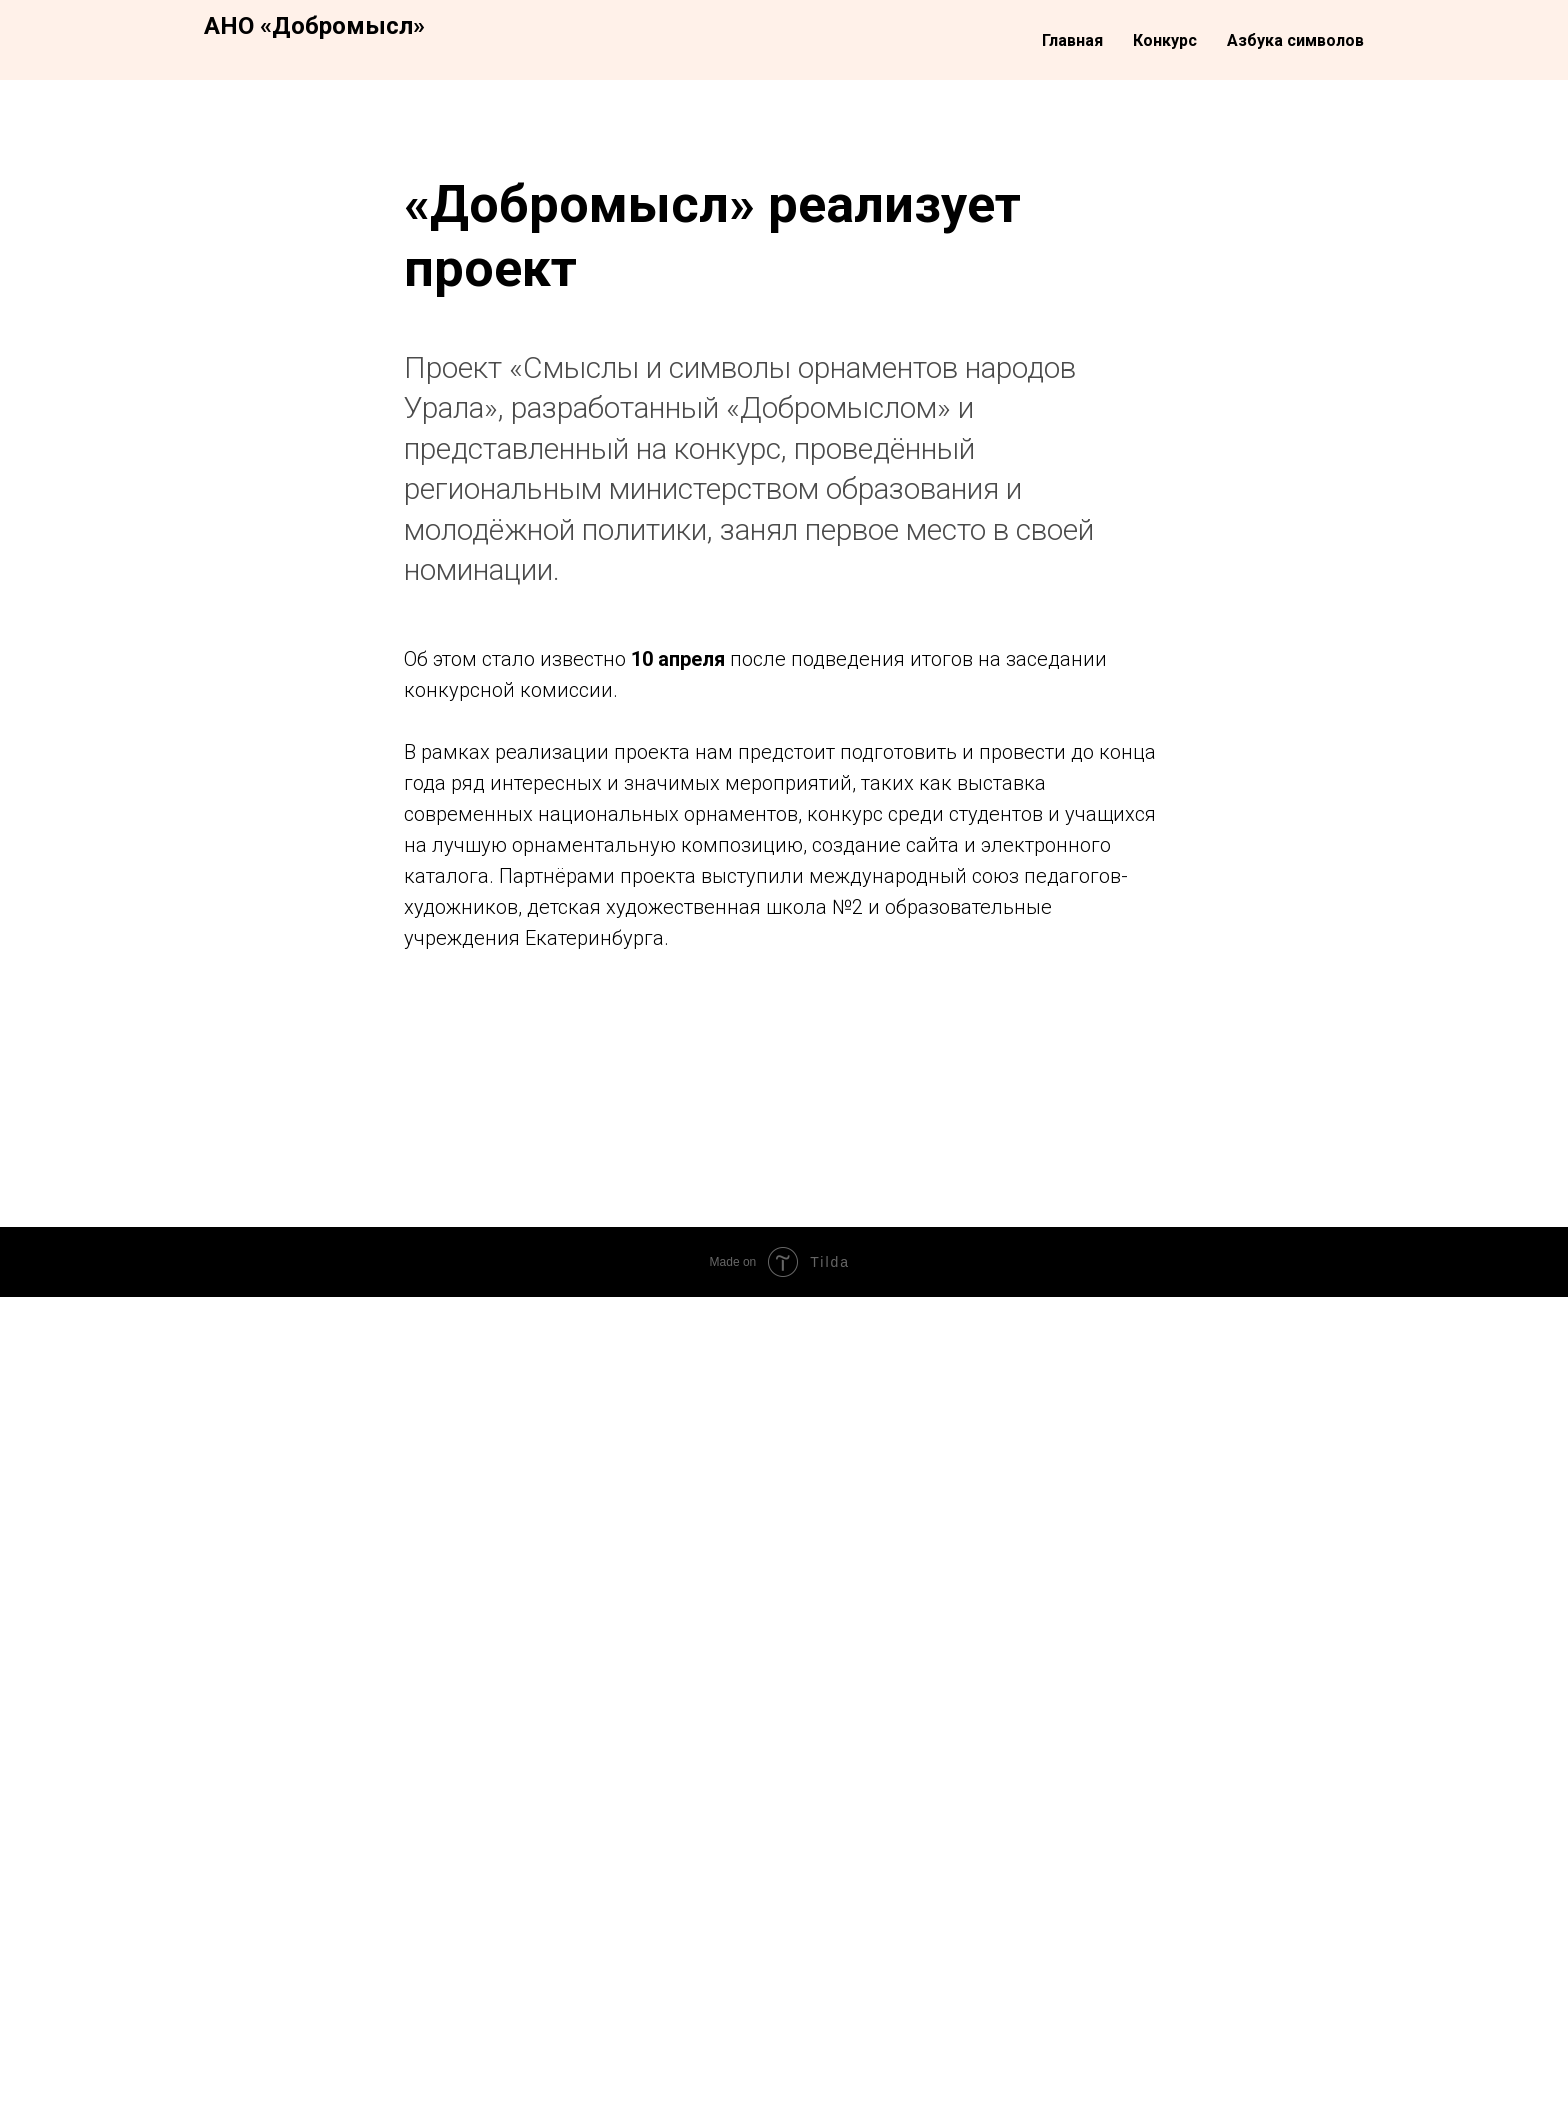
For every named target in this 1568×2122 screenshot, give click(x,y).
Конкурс (1165, 40)
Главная (1072, 40)
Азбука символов (1295, 40)
